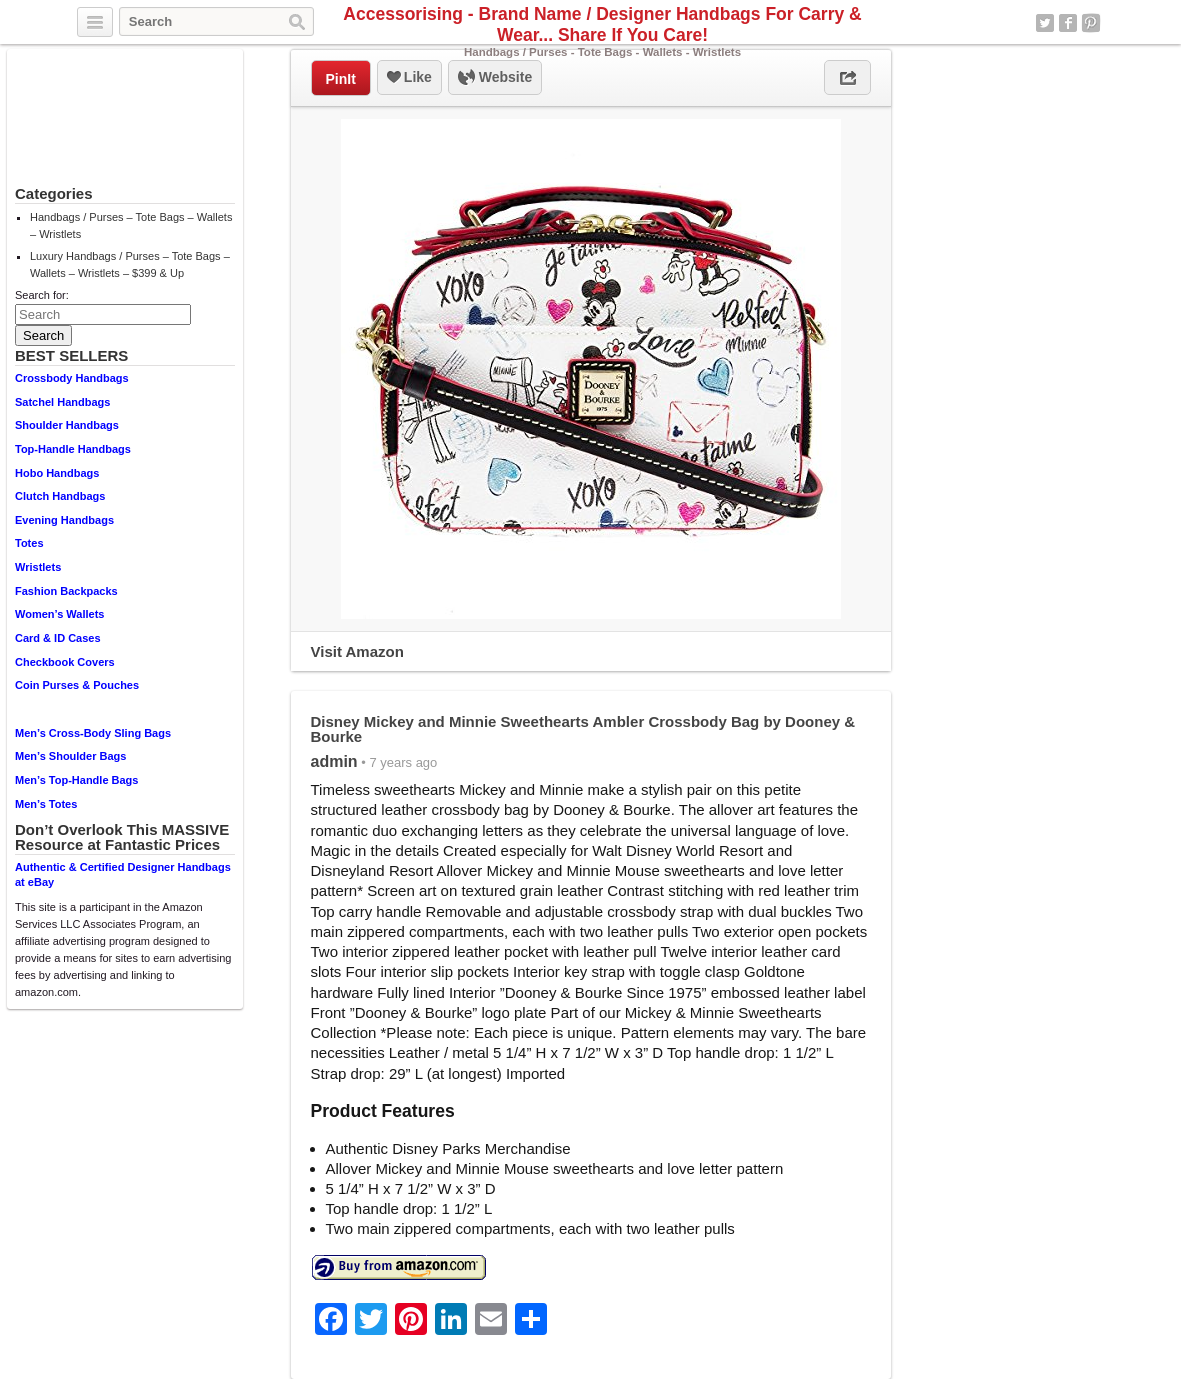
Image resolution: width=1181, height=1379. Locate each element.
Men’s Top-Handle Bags (76, 780)
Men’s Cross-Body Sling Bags (93, 733)
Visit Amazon (357, 651)
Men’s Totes (46, 804)
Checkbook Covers (65, 662)
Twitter (1045, 23)
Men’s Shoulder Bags (70, 756)
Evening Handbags (64, 520)
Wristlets (38, 567)
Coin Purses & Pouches (77, 685)
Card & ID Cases (58, 638)
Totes (29, 543)
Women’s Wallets (59, 614)
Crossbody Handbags (72, 378)
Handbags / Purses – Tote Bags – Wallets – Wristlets (131, 225)
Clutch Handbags (60, 496)
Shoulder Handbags (67, 425)
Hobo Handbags (57, 473)
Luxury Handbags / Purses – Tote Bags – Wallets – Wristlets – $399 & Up (130, 264)
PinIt (341, 79)
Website (495, 78)
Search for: (42, 295)
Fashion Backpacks (66, 591)
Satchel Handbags (62, 402)
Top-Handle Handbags (73, 449)
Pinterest (1091, 23)
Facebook (1068, 23)
